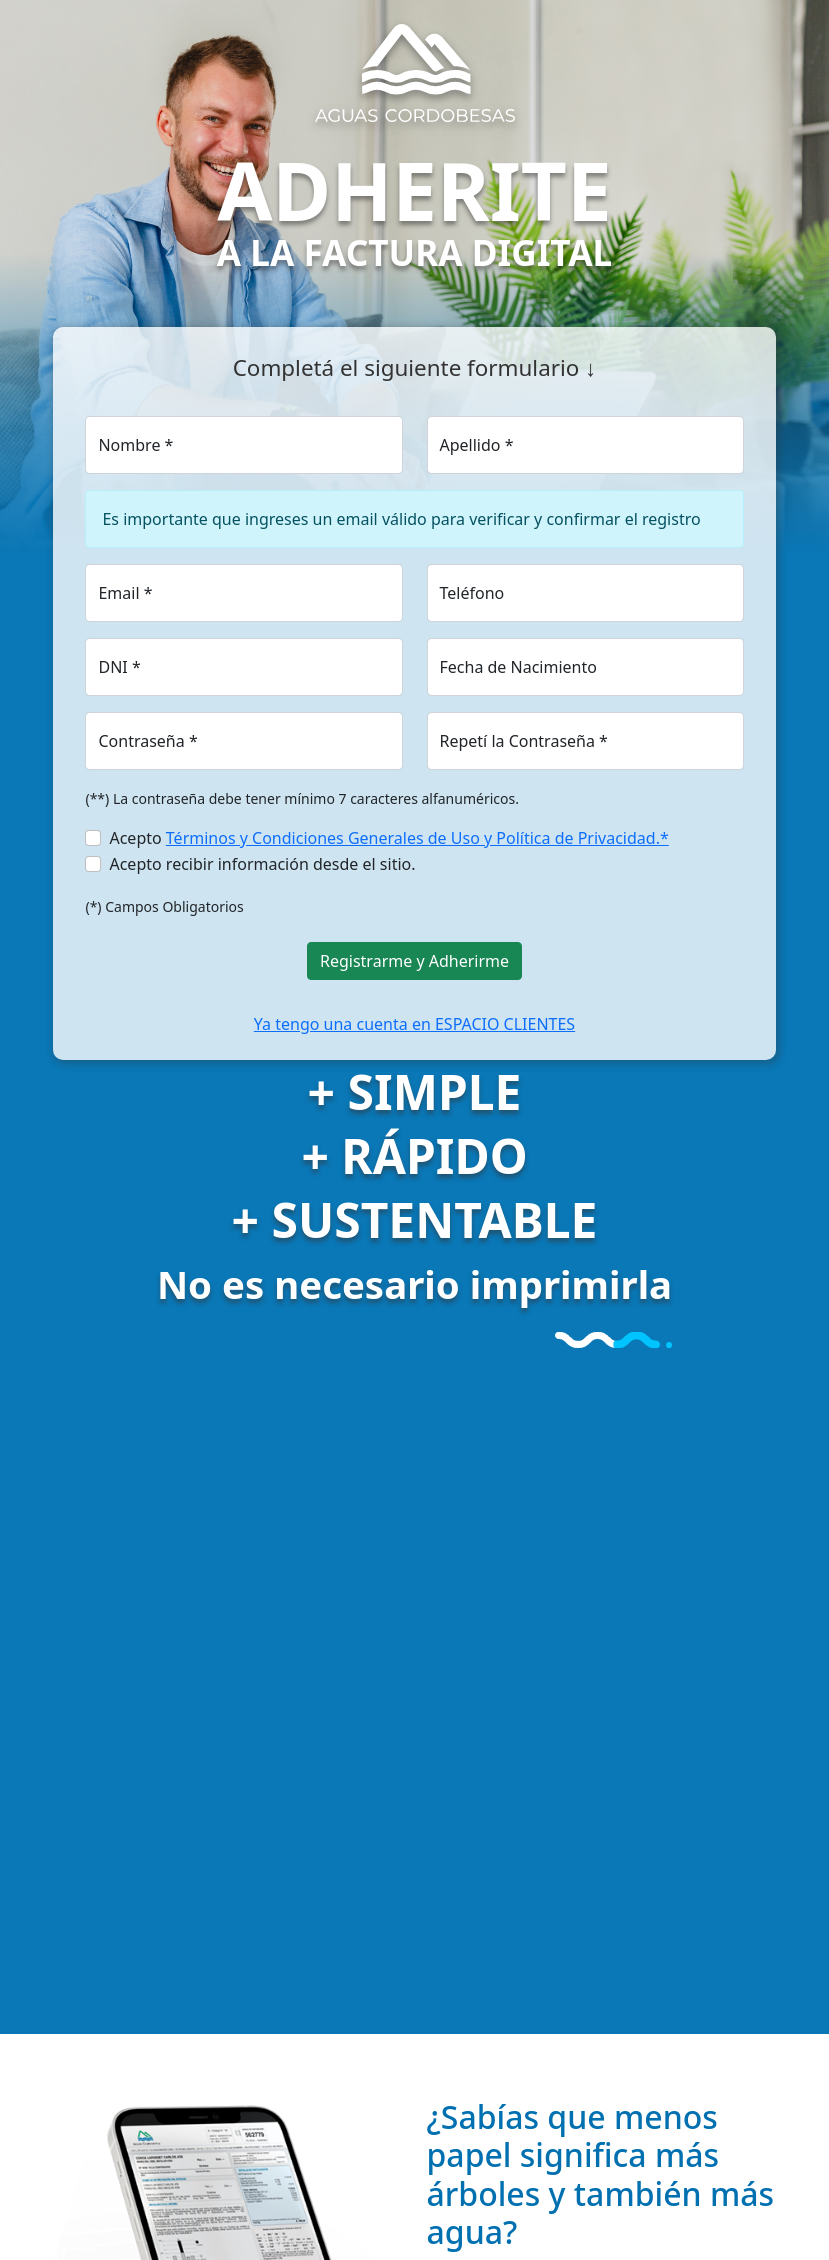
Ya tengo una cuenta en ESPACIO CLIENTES (414, 1024)
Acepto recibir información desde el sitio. (262, 864)
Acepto (388, 838)
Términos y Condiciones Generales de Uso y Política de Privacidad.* (417, 838)
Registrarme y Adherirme (414, 961)
